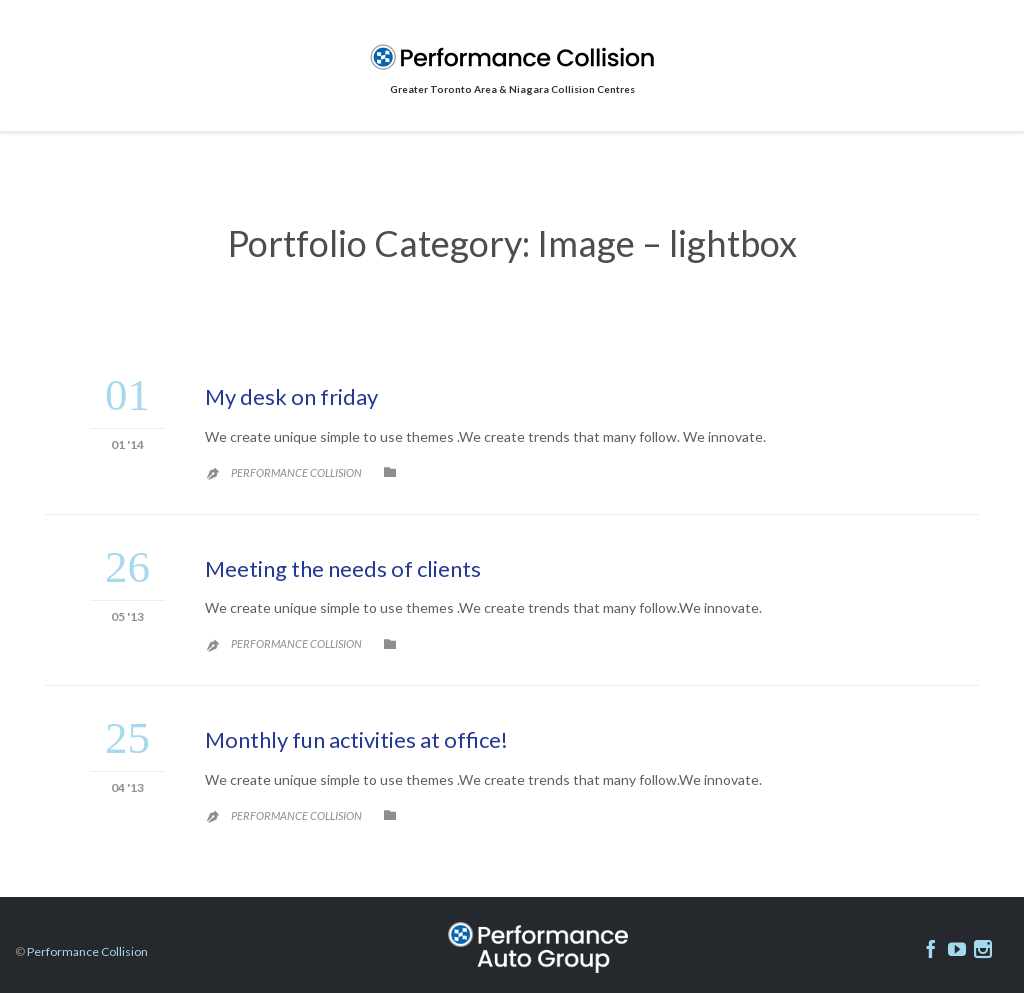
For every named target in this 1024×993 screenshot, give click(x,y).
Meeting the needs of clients (343, 568)
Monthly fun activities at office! (356, 739)
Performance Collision (296, 472)
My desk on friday (291, 396)
